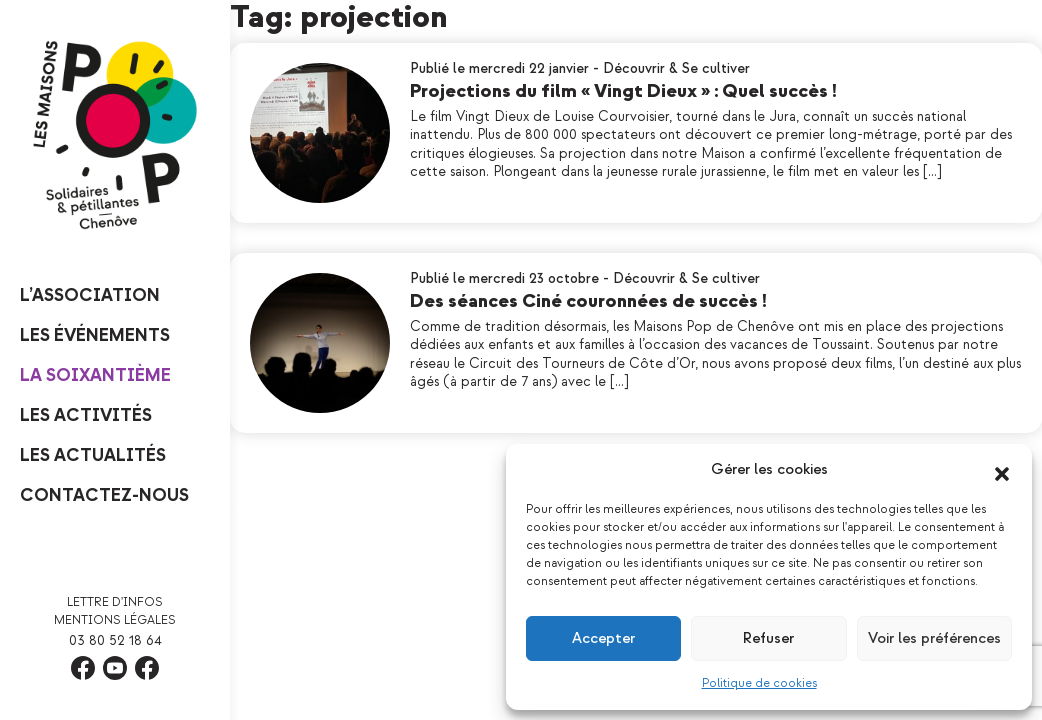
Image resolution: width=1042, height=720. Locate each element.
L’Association (90, 295)
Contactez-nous (104, 495)
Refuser (768, 638)
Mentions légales (115, 620)
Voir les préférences (934, 638)
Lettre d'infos (115, 602)
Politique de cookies (759, 683)
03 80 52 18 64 (115, 640)
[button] (1002, 470)
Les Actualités (93, 455)
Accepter (603, 638)
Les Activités (86, 415)
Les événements (95, 335)
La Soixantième (95, 375)
